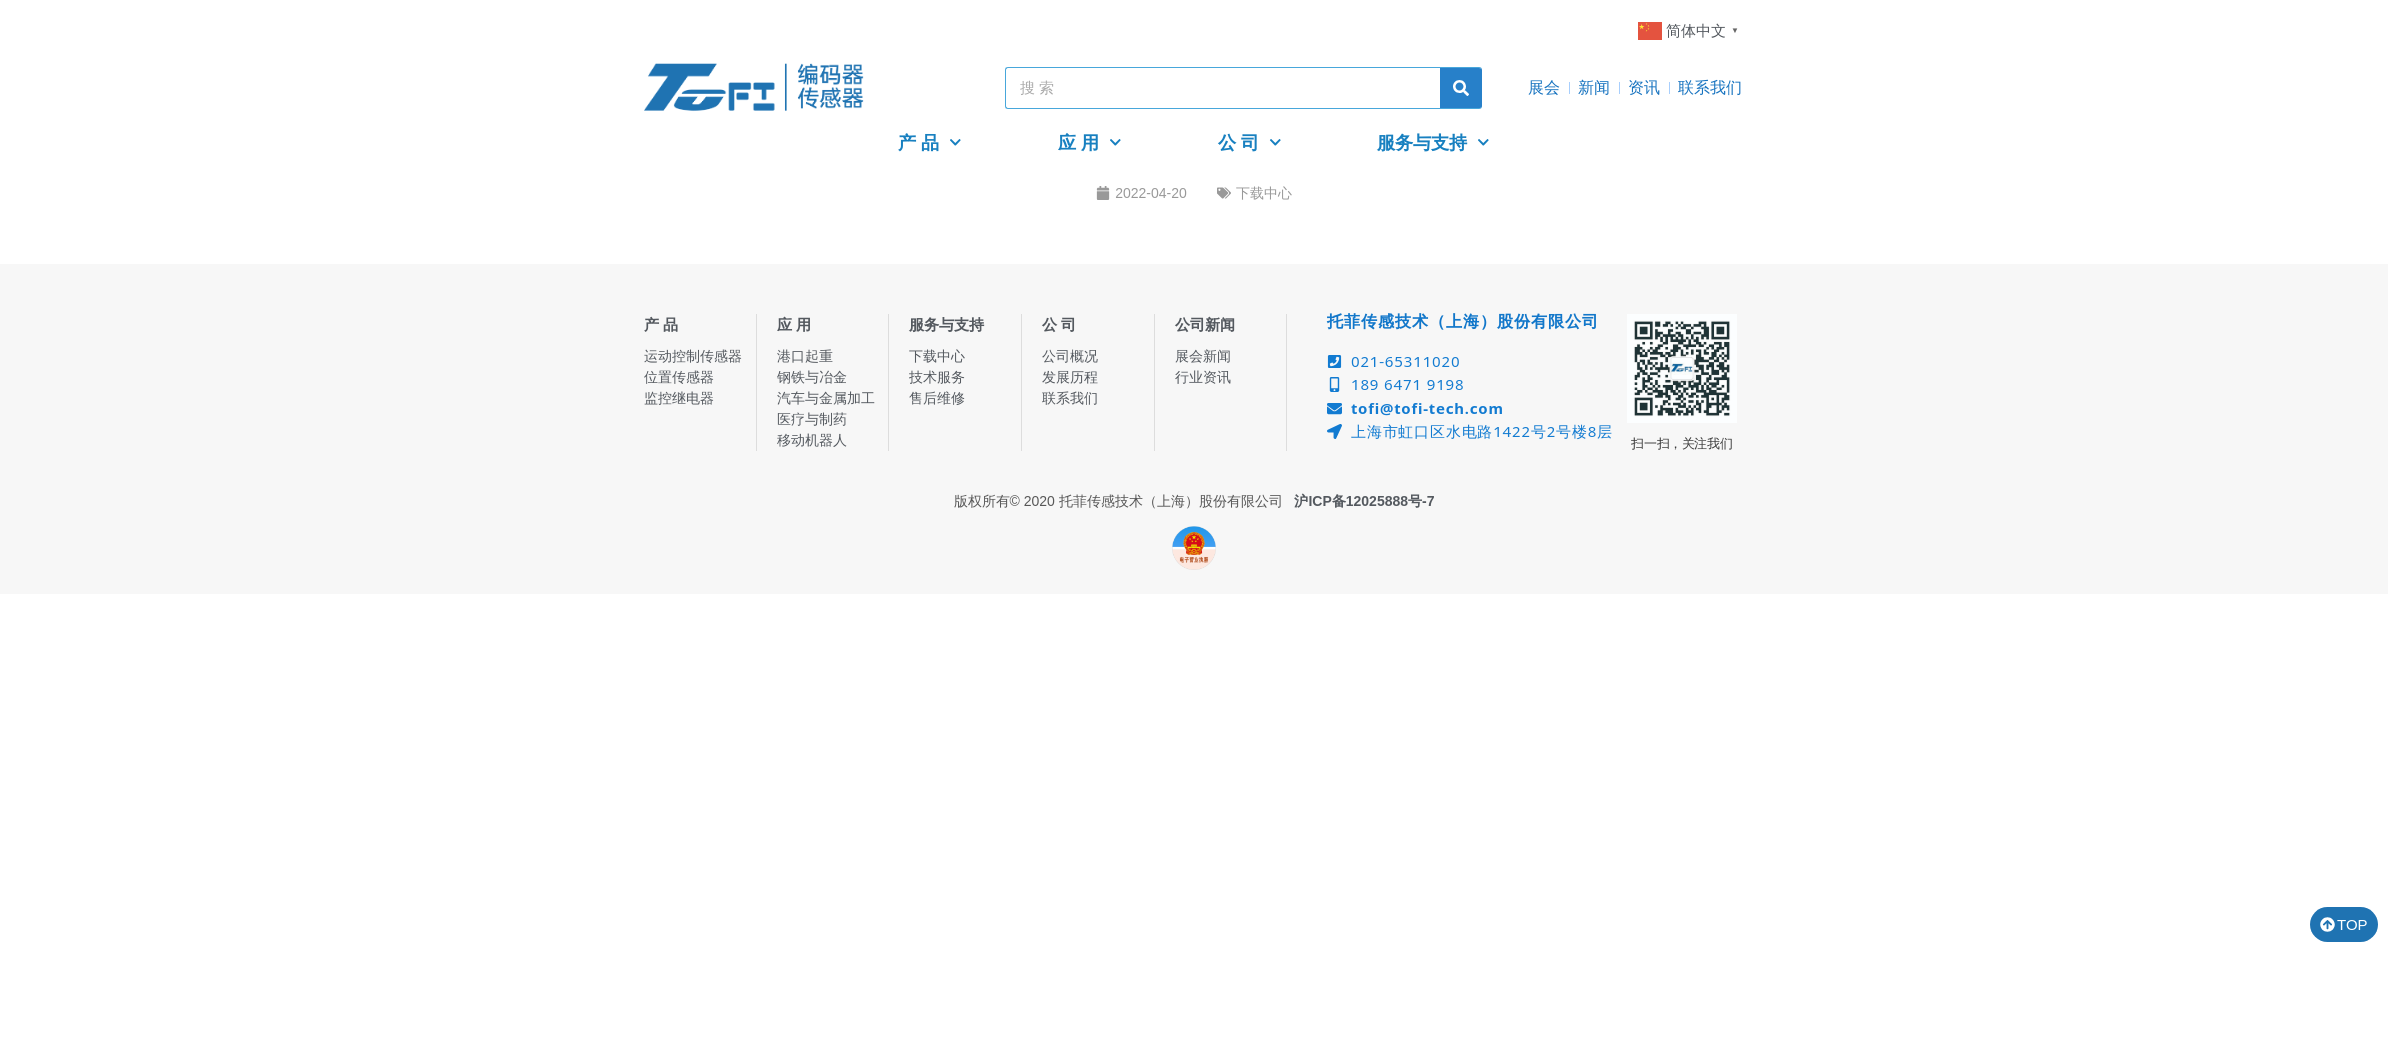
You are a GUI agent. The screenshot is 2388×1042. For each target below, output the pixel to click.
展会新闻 (1203, 356)
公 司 (1250, 142)
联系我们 (1710, 87)
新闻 (1594, 87)
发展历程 (1070, 377)
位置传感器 (679, 377)
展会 (1544, 87)
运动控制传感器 (693, 356)
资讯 (1644, 87)
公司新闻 (1205, 324)
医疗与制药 (812, 419)
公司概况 (1070, 356)
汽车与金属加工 (826, 398)
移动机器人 (812, 440)
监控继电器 (679, 398)
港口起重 (805, 356)
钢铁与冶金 (812, 377)
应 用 (1090, 142)
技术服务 (937, 377)
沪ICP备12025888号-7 (1364, 501)
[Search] (1461, 88)
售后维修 (937, 398)
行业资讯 (1203, 377)
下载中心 (1264, 193)
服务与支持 (1433, 142)
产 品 (930, 142)
